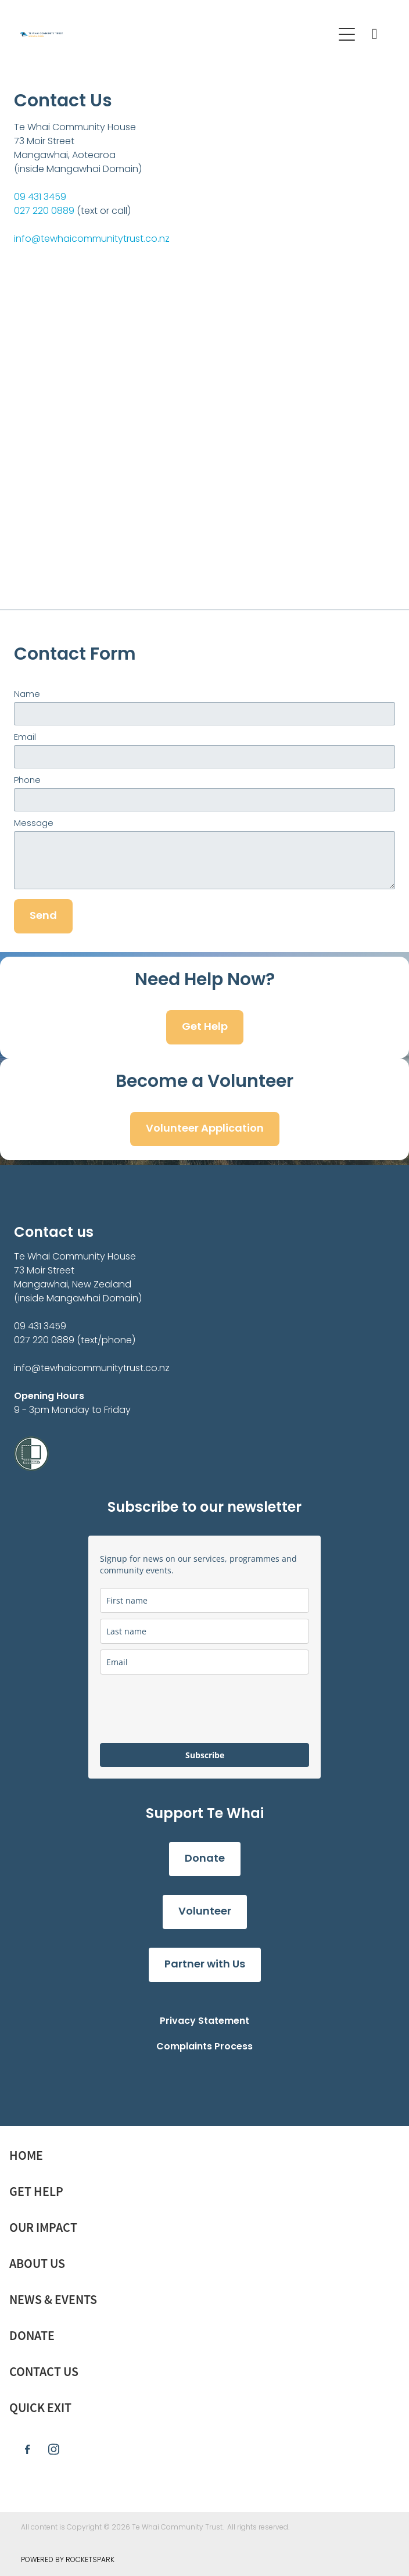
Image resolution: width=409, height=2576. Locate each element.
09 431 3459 (40, 197)
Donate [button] (205, 1859)
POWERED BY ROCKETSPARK (67, 2560)
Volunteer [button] (204, 1912)
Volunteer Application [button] (205, 1129)
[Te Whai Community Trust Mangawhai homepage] (170, 34)
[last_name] (204, 1631)
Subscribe (204, 1755)
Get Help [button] (205, 1027)
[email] (204, 1662)
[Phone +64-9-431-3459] (375, 34)
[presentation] (188, 1708)
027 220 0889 (44, 211)
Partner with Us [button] (204, 1965)
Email (25, 738)
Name (27, 694)
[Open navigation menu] (347, 34)
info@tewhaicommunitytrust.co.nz (92, 239)
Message (33, 824)
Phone (27, 781)
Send (43, 916)
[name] (204, 1600)
